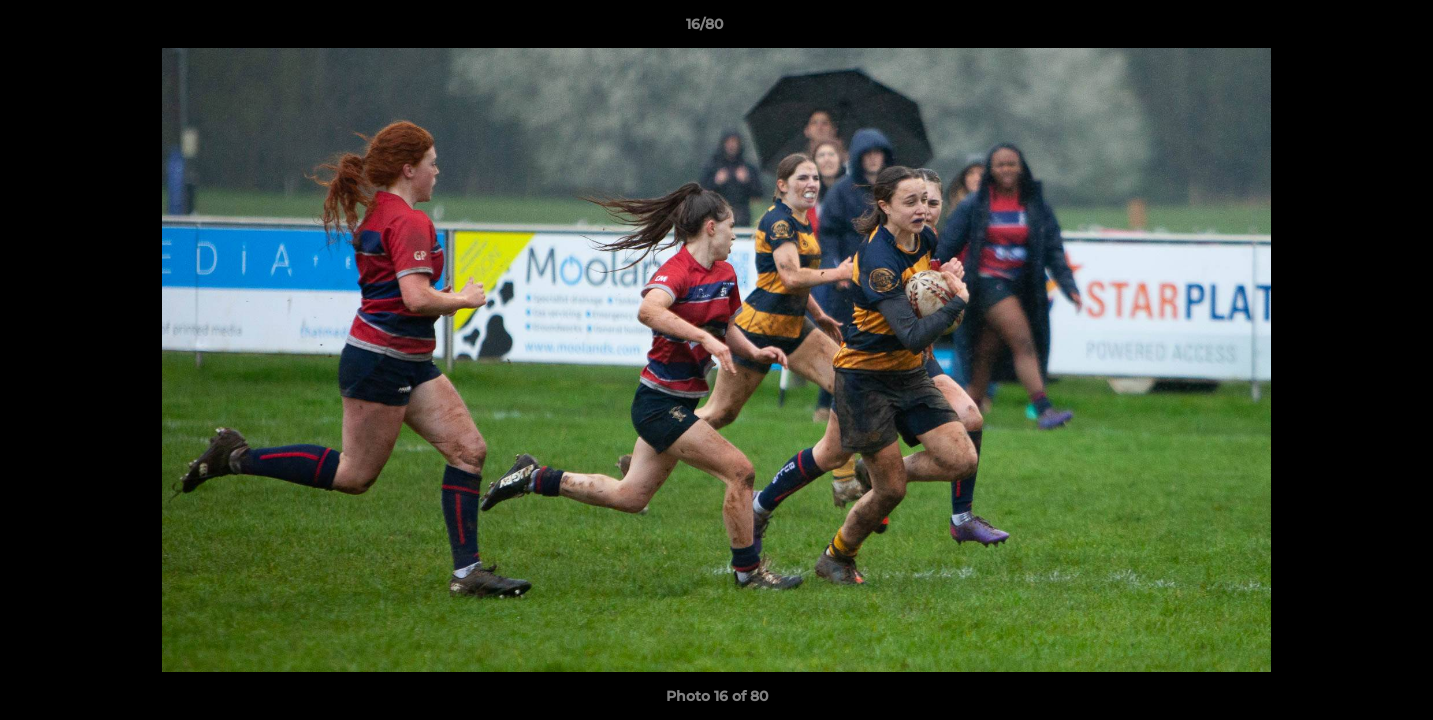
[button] (1349, 29)
